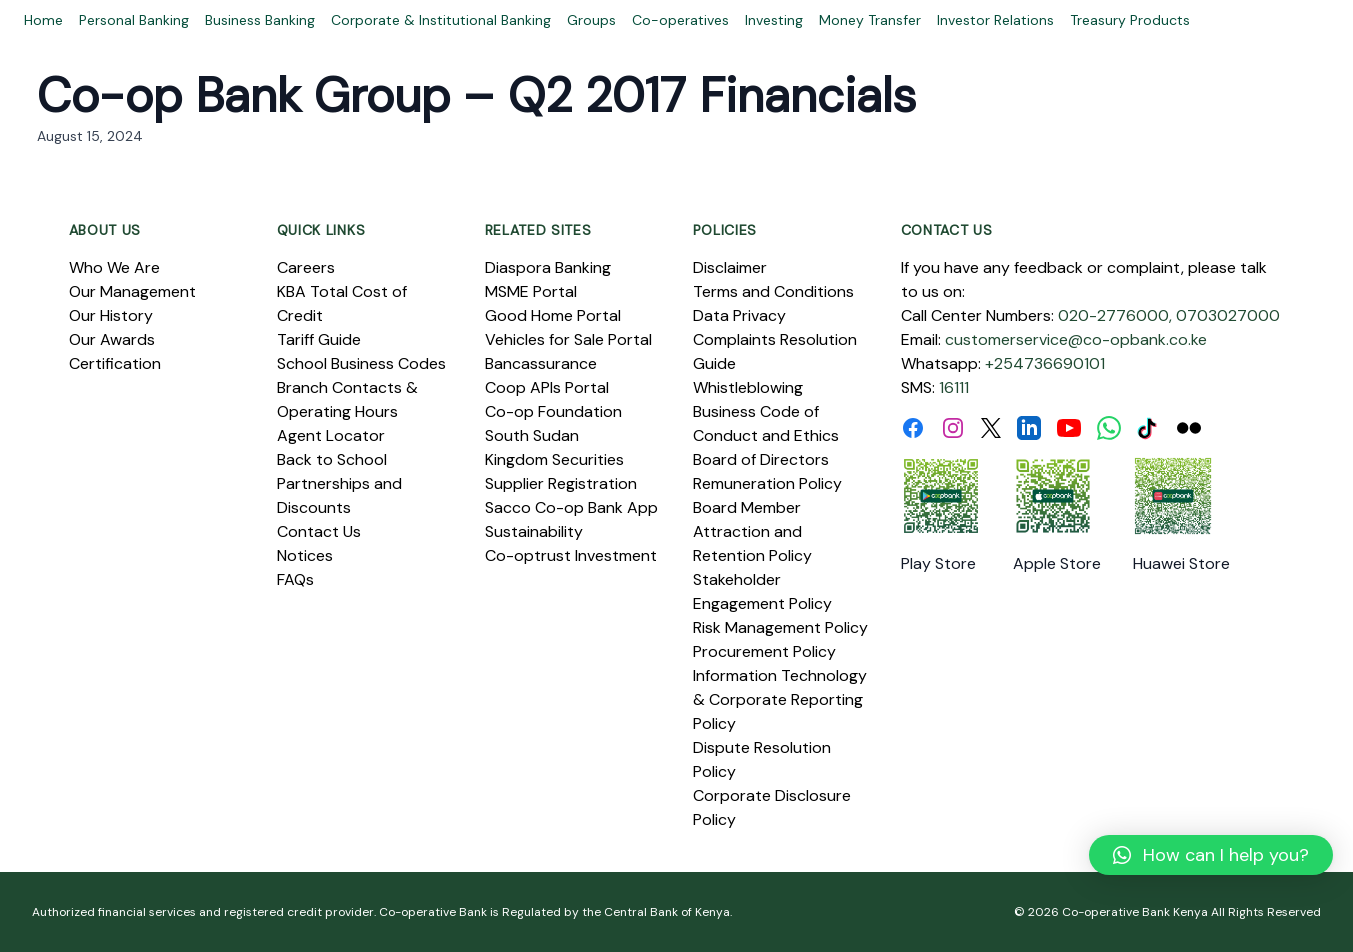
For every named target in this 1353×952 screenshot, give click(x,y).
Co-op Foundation (553, 411)
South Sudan (532, 435)
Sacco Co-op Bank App (571, 507)
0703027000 (1228, 315)
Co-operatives (680, 20)
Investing (774, 20)
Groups (591, 20)
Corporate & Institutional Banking (441, 20)
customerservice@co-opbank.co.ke (1076, 339)
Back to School (332, 459)
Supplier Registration (561, 483)
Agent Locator (331, 435)
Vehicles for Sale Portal (568, 339)
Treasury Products (1130, 20)
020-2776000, (1115, 315)
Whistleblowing (748, 387)
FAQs (295, 579)
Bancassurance (541, 363)
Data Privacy (739, 315)
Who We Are (114, 267)
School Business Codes (361, 363)
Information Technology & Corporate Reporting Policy (780, 699)
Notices (305, 555)
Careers (306, 267)
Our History (111, 315)
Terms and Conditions (773, 291)
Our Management (132, 291)
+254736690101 (1045, 363)
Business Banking (260, 20)
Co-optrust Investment (571, 555)
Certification (115, 363)
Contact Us (319, 531)
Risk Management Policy (780, 627)
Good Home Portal (553, 315)
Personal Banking (134, 20)
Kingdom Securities (554, 459)
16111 (954, 387)
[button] (1211, 855)
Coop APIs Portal (547, 387)
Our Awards (112, 339)
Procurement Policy (764, 651)
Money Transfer (870, 20)
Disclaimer (730, 267)
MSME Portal (531, 291)
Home (43, 20)
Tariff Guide (319, 339)
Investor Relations (995, 20)
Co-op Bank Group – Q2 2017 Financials (476, 95)
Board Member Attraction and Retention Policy (752, 531)
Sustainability (534, 531)
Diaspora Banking (548, 267)
